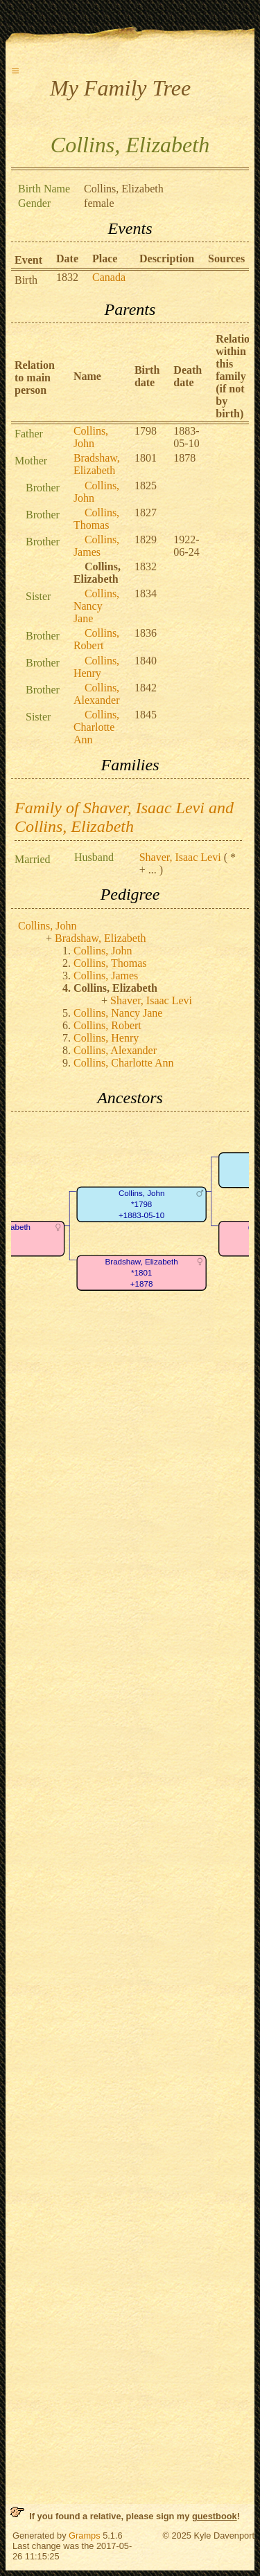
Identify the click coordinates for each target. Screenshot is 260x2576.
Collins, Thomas (96, 519)
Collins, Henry (96, 667)
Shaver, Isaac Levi (180, 857)
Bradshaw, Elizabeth (96, 464)
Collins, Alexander (96, 694)
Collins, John (90, 437)
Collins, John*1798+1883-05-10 (141, 1204)
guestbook (214, 2516)
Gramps (85, 2535)
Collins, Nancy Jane (96, 606)
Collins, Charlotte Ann (96, 727)
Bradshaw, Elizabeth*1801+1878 (141, 1273)
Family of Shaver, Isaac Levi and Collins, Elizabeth (124, 817)
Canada (108, 277)
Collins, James (96, 546)
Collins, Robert (96, 639)
